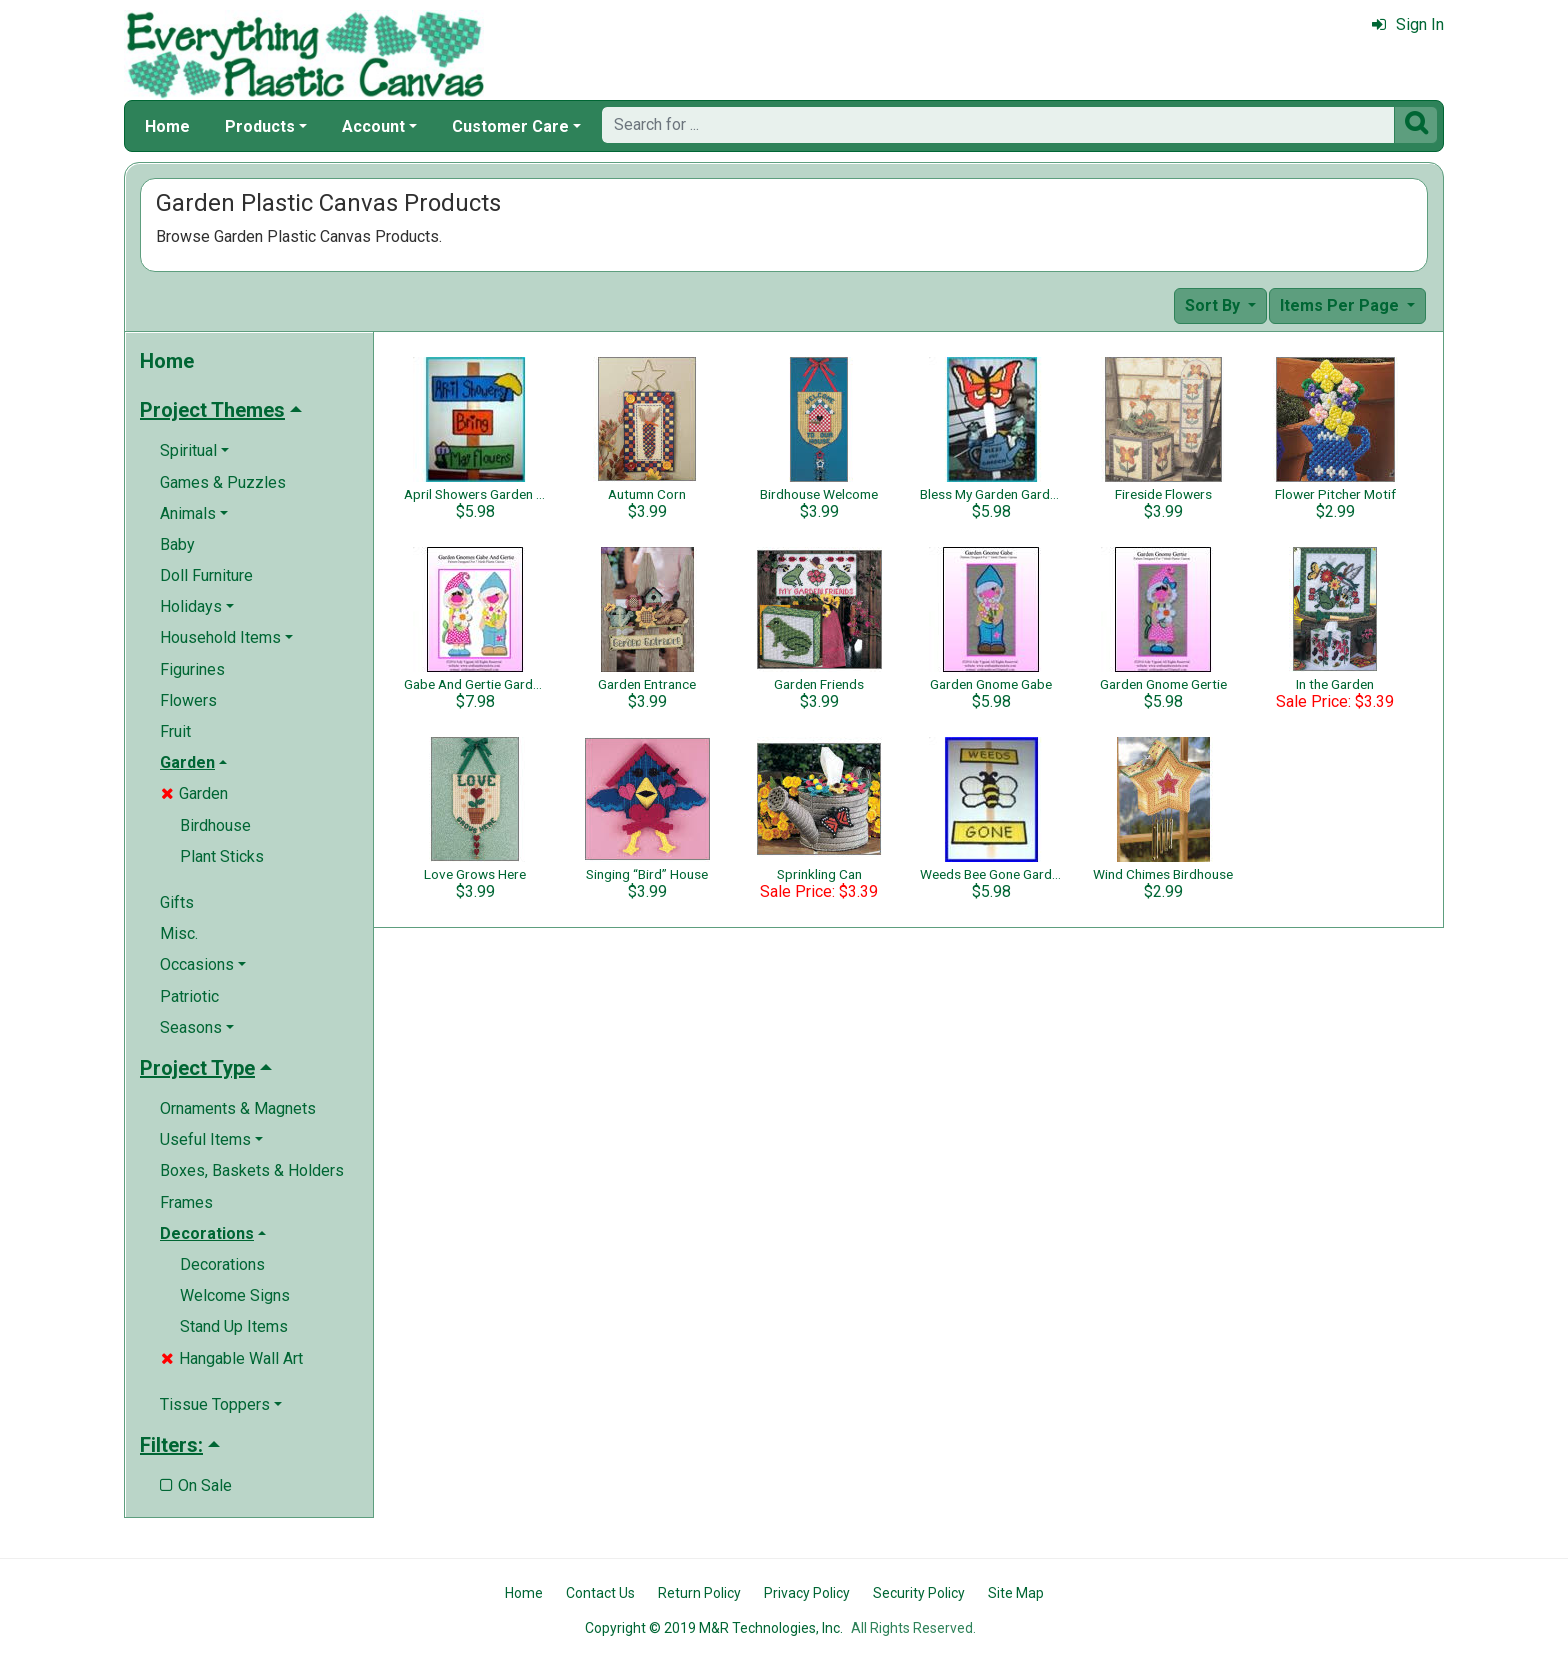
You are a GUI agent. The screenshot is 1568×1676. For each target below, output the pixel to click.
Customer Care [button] (510, 126)
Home (167, 126)
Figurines (192, 669)
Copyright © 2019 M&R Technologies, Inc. (714, 1628)
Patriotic (189, 996)
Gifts (177, 902)
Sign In (1408, 24)
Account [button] (373, 126)
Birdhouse (215, 825)
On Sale (196, 1485)
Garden (194, 793)
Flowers (188, 700)
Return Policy (699, 1593)
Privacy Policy (807, 1593)
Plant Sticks (222, 856)
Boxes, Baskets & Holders (252, 1170)
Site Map (1016, 1593)
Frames (186, 1202)
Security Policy (919, 1593)
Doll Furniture (206, 575)
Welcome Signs (235, 1295)
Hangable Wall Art (232, 1358)
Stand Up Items (234, 1326)
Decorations (222, 1264)
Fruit (175, 731)
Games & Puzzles (223, 482)
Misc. (179, 933)
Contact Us (600, 1593)
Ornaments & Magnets (238, 1108)
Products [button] (260, 126)
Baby (177, 544)
